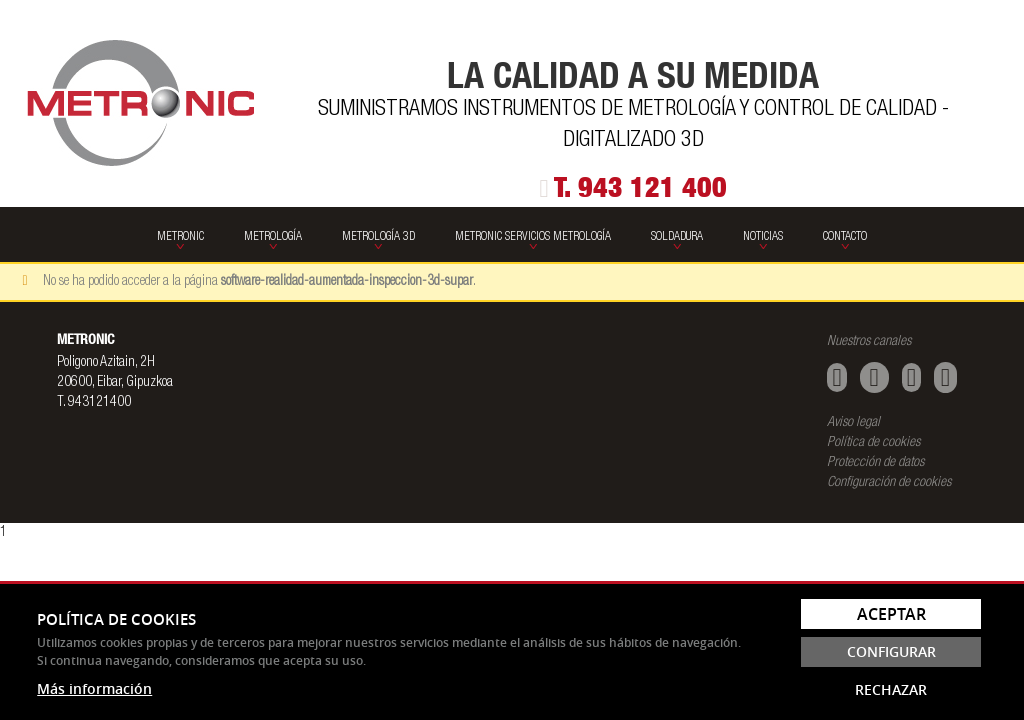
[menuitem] (180, 234)
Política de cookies (873, 443)
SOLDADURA (677, 237)
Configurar (891, 652)
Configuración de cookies (889, 483)
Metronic (180, 237)
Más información (94, 688)
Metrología (273, 237)
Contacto (845, 237)
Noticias (763, 237)
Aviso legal (853, 423)
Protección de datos (875, 463)
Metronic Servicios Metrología (533, 237)
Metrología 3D (378, 237)
